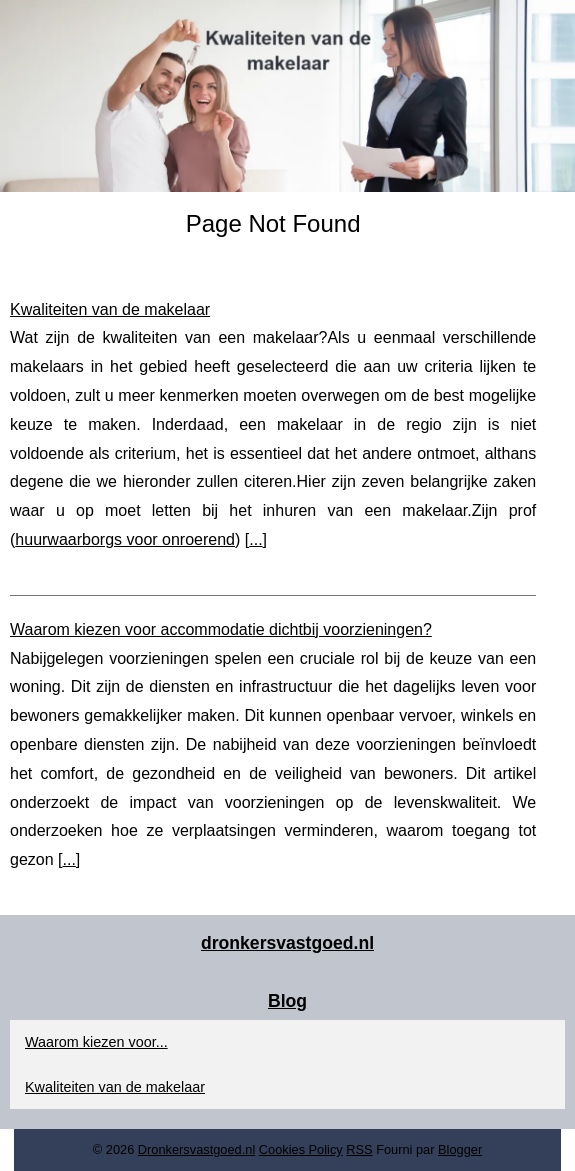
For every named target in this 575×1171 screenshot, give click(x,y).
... (255, 539)
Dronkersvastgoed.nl (196, 1149)
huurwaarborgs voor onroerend (125, 539)
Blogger (460, 1149)
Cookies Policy (301, 1149)
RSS (359, 1149)
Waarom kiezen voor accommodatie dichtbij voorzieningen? (221, 629)
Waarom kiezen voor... (96, 1042)
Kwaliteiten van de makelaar (110, 309)
